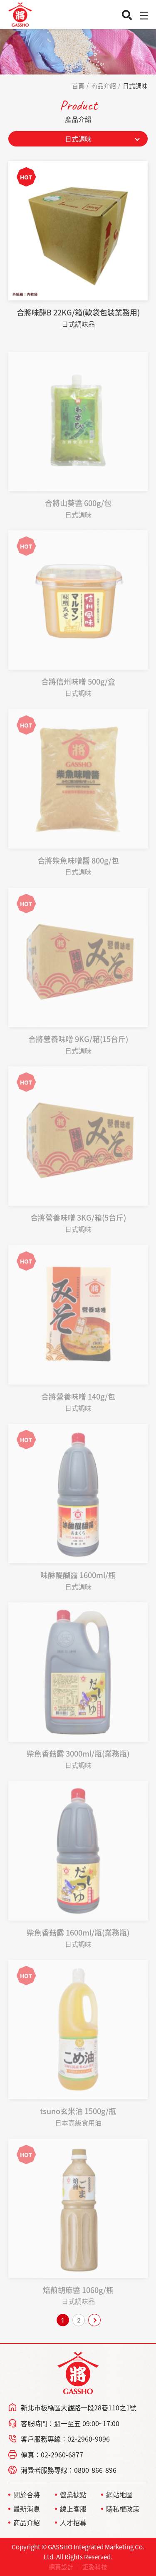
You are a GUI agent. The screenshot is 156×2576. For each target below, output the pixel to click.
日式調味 (135, 85)
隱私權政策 (122, 2509)
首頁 (78, 85)
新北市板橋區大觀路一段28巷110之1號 (78, 2407)
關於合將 (26, 2494)
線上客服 (73, 2509)
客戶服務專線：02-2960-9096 (65, 2439)
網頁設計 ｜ (65, 2566)
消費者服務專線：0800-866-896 (68, 2470)
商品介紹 (103, 85)
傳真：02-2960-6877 (52, 2454)
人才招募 (73, 2522)
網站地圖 (119, 2494)
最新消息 (26, 2509)
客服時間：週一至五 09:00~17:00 (70, 2423)
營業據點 (73, 2494)
